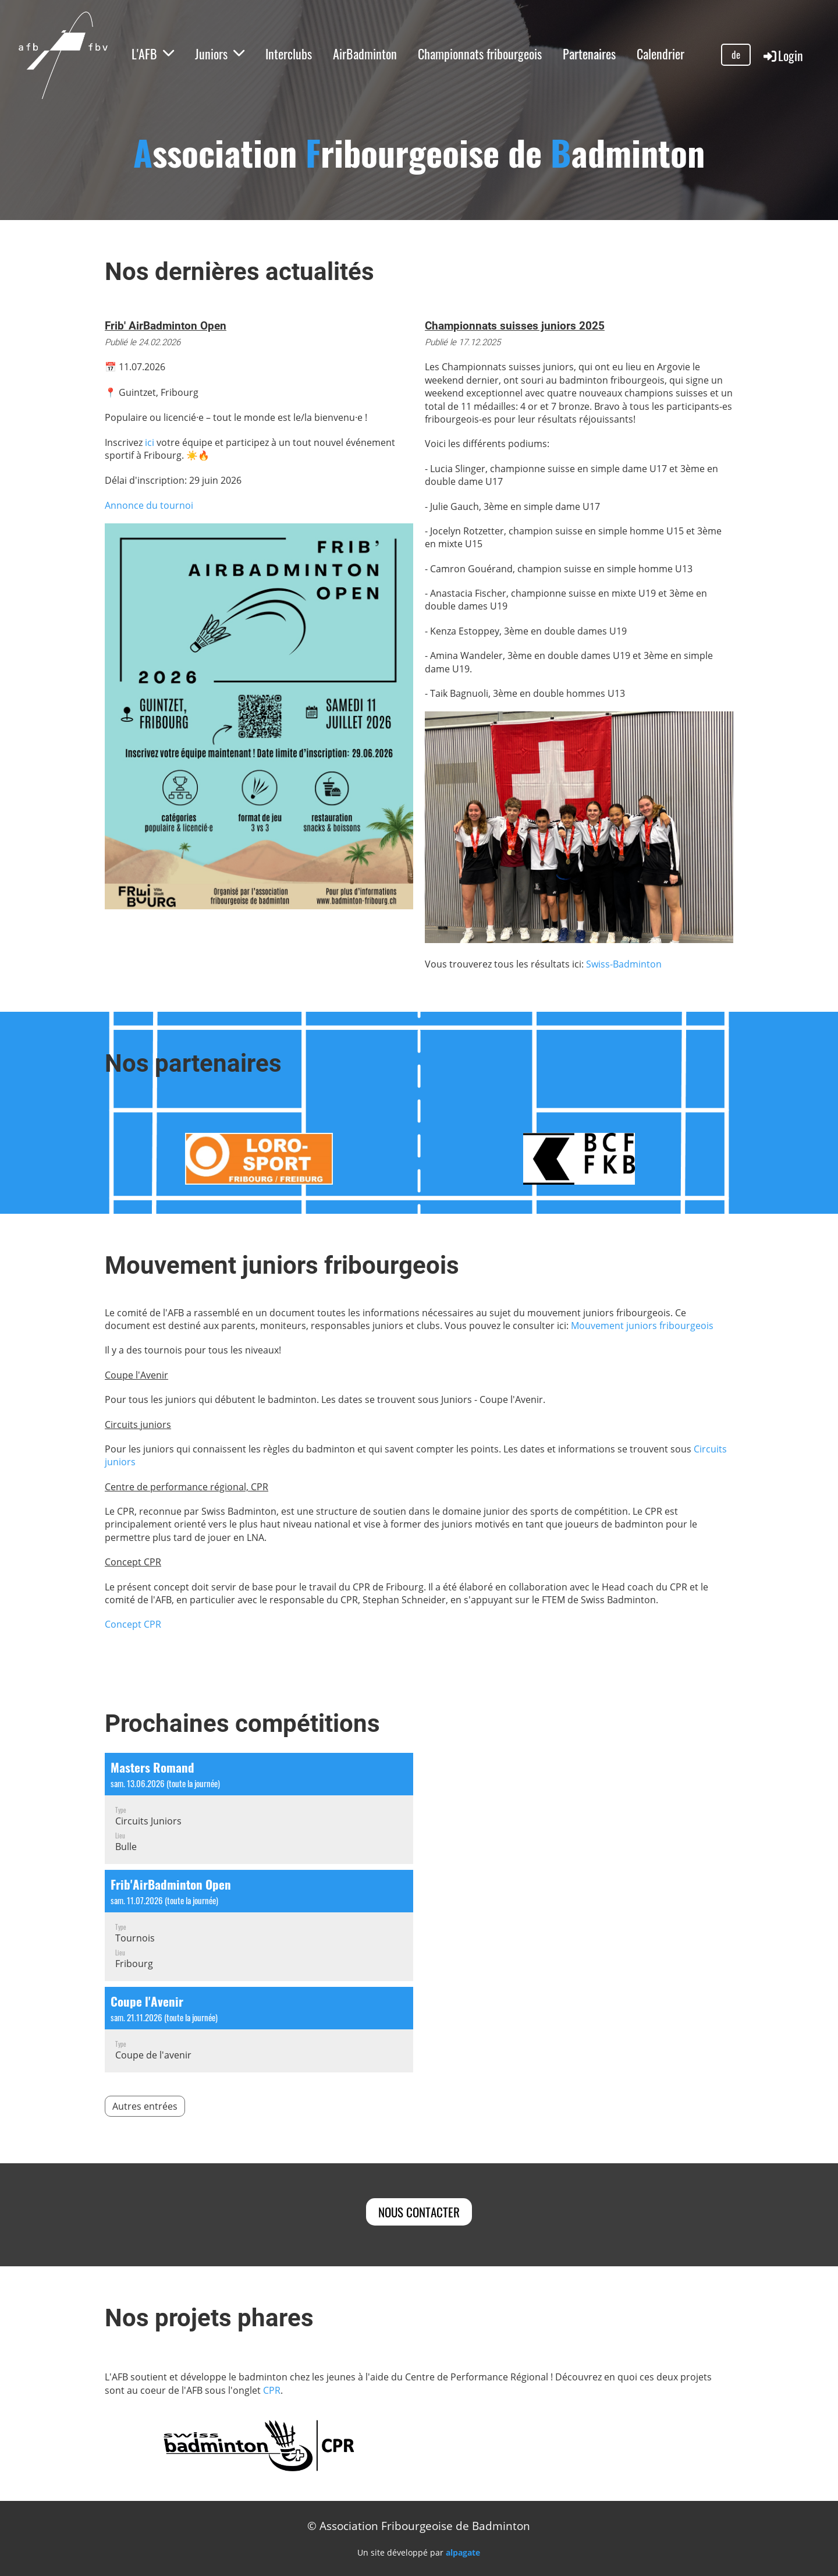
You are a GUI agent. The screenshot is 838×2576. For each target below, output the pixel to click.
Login (782, 55)
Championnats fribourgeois (480, 53)
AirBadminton (365, 53)
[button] (259, 1808)
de (736, 54)
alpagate (463, 2552)
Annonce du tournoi (149, 505)
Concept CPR (133, 1624)
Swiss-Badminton (624, 964)
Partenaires (589, 53)
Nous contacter (419, 2212)
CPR (271, 2390)
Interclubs (288, 53)
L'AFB (153, 53)
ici (149, 442)
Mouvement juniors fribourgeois (642, 1325)
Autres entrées (144, 2106)
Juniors (219, 53)
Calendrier (660, 53)
